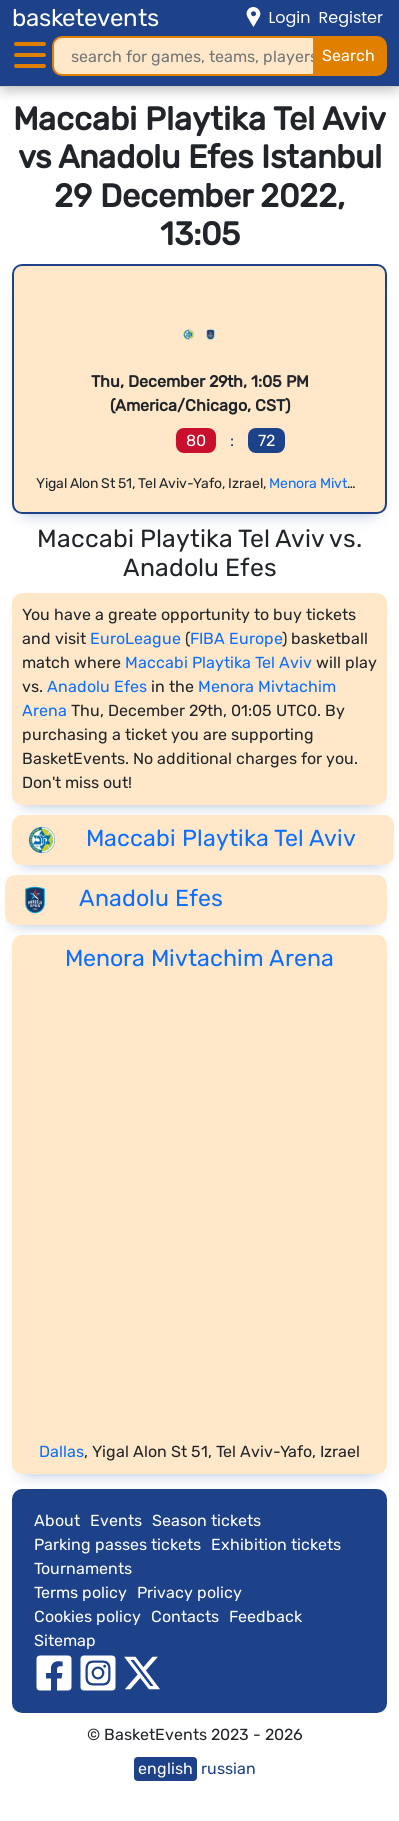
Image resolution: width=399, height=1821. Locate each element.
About (57, 1520)
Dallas (61, 1451)
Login (289, 17)
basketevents (85, 18)
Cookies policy (87, 1616)
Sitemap (65, 1640)
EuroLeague (135, 638)
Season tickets (206, 1520)
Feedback (265, 1616)
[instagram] (98, 1671)
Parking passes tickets (117, 1544)
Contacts (185, 1616)
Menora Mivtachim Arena (199, 958)
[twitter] (142, 1671)
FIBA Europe (236, 638)
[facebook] (54, 1671)
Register (351, 17)
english (165, 1768)
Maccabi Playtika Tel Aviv (218, 662)
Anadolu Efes (97, 686)
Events (116, 1520)
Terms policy (80, 1592)
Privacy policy (189, 1592)
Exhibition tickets (276, 1544)
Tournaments (83, 1568)
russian (228, 1768)
